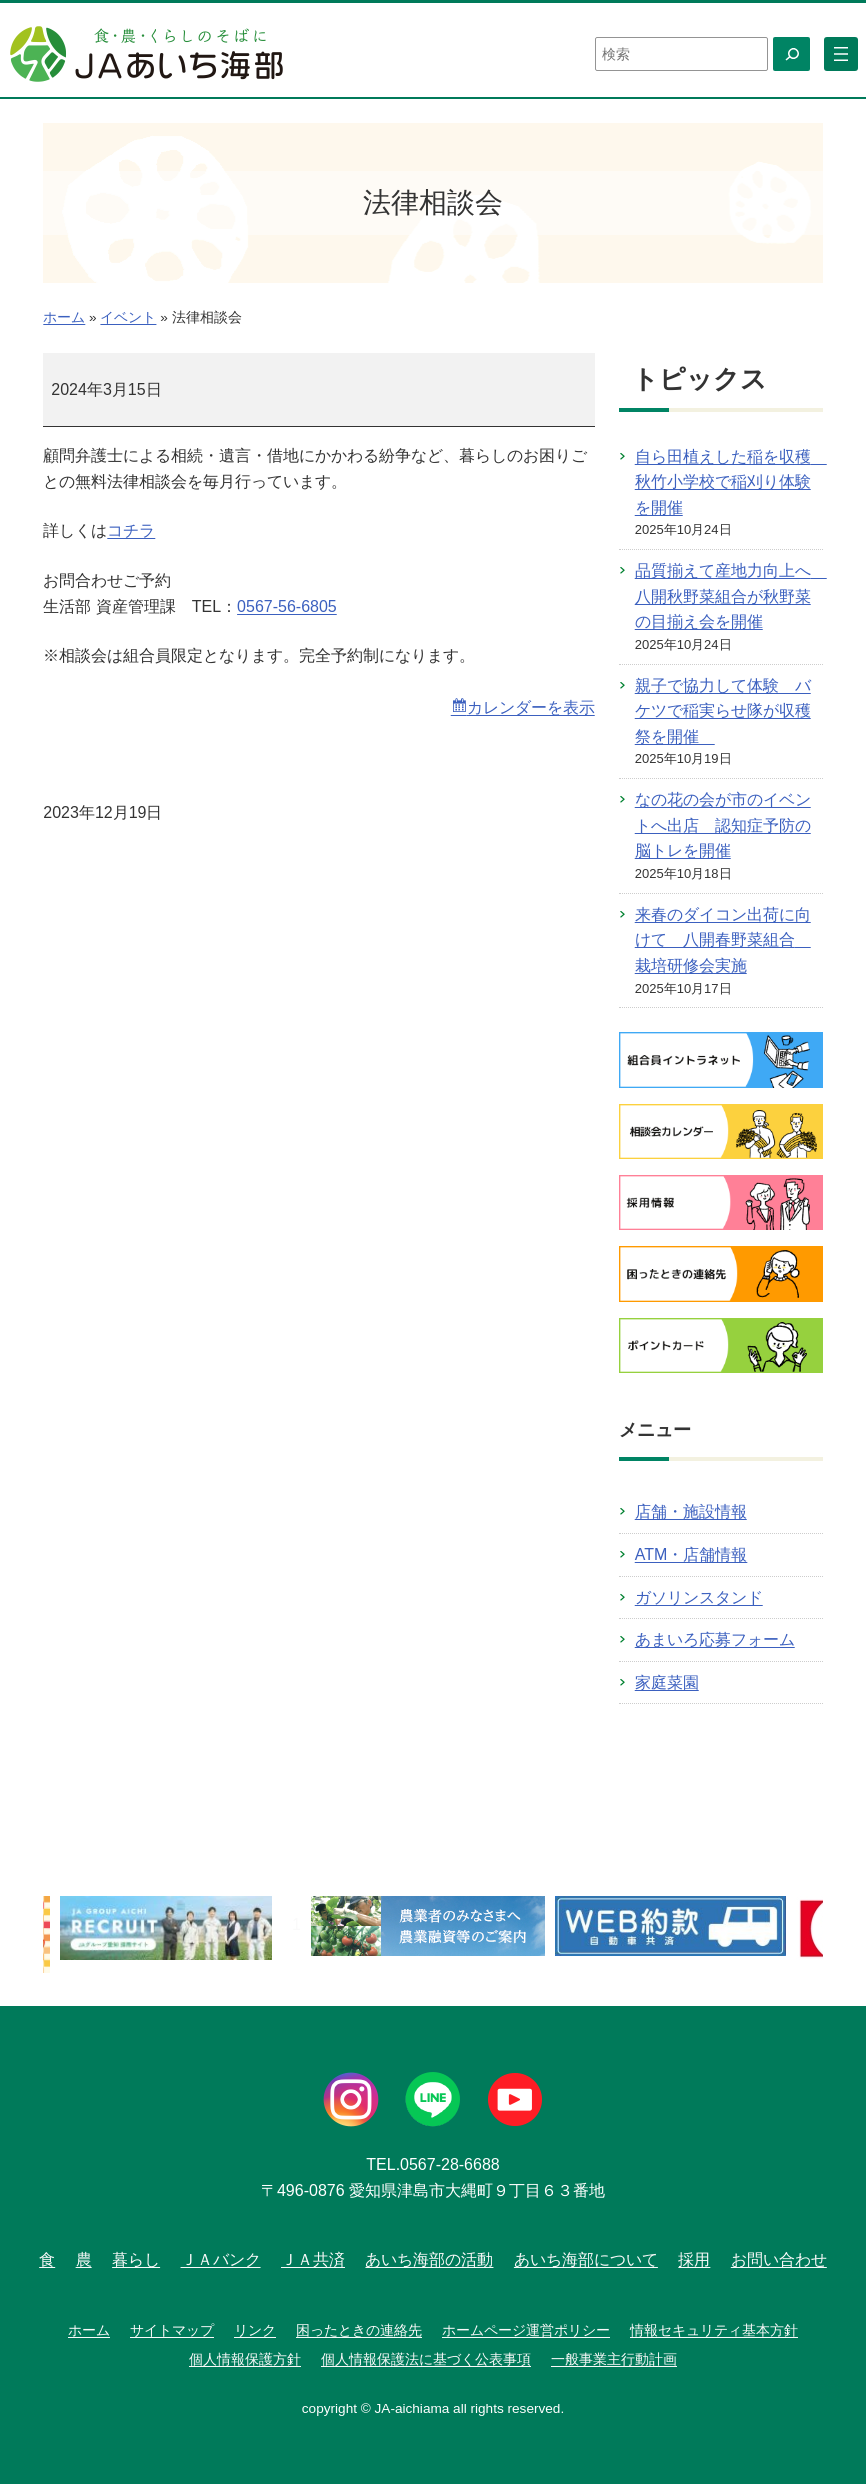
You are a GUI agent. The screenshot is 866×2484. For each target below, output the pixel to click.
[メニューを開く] (841, 54)
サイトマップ (172, 2330)
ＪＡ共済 (313, 2259)
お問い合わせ (779, 2259)
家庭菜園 (667, 1682)
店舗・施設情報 (691, 1511)
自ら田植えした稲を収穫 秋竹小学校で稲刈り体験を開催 (731, 482)
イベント (128, 317)
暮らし (136, 2259)
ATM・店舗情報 (691, 1554)
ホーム (64, 317)
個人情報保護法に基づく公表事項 (426, 2359)
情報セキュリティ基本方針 (714, 2330)
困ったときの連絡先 (359, 2330)
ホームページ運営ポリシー (526, 2330)
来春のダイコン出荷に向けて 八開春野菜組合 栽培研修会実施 (723, 940)
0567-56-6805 (287, 606)
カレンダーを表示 (531, 707)
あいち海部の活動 (429, 2259)
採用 (694, 2259)
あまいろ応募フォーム (715, 1639)
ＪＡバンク (221, 2259)
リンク (255, 2330)
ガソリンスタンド (699, 1597)
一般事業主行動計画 (614, 2359)
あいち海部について (586, 2259)
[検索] (791, 54)
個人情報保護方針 (245, 2359)
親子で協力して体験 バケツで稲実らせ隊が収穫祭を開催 (723, 711)
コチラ (131, 530)
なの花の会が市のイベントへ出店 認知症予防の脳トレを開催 (723, 825)
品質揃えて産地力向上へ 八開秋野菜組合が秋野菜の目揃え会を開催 (731, 596)
